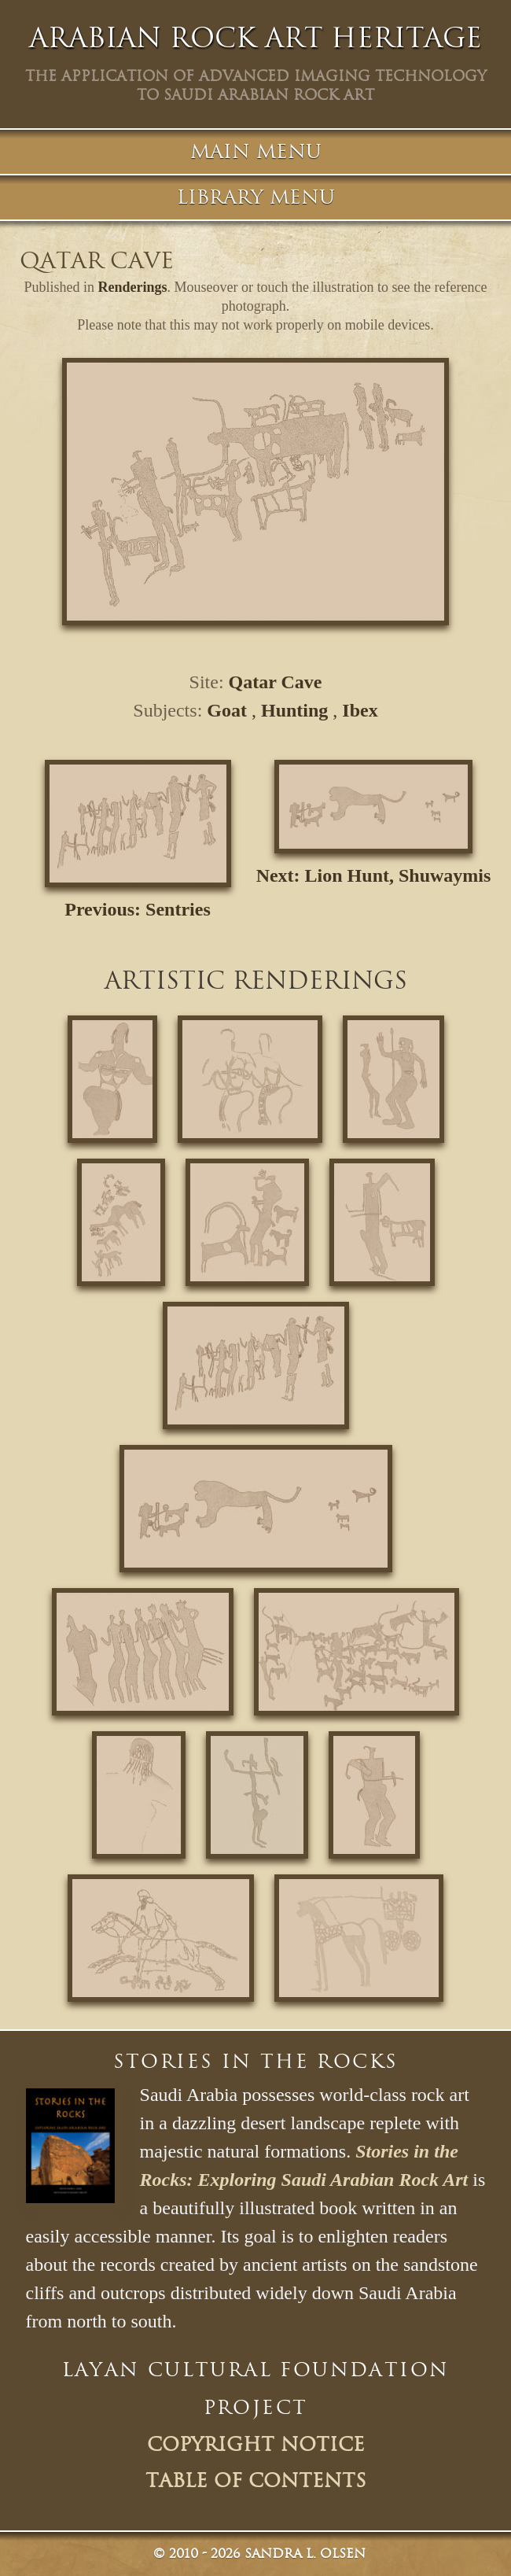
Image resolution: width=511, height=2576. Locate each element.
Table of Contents (255, 2481)
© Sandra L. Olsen (259, 2553)
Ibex (359, 710)
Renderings (132, 287)
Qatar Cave (275, 682)
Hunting (294, 710)
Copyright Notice (256, 2444)
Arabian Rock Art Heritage (255, 37)
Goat (227, 710)
